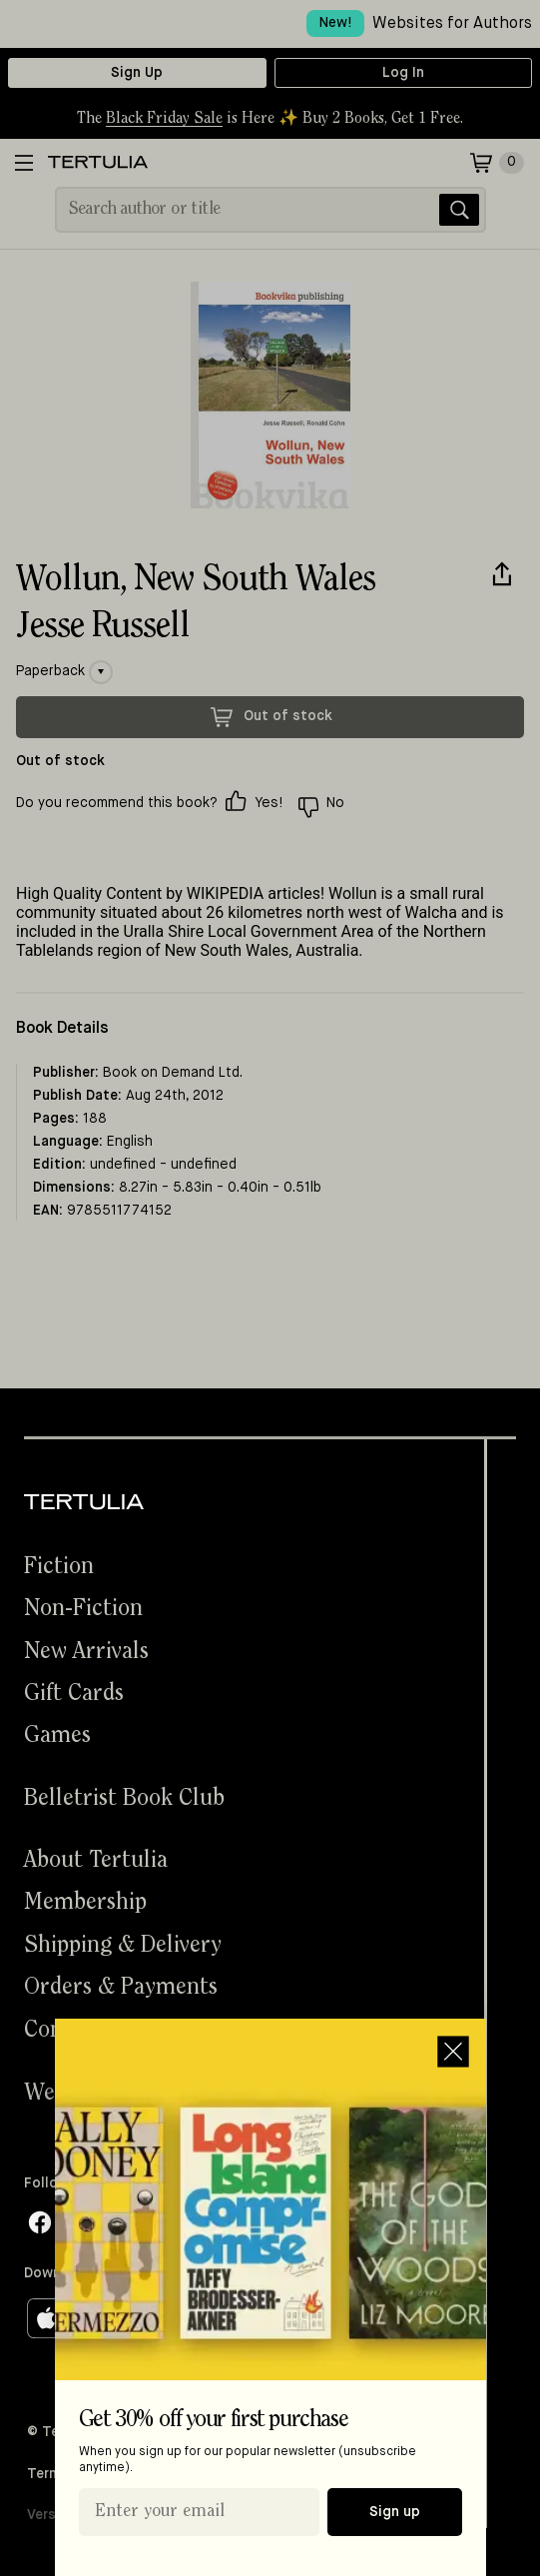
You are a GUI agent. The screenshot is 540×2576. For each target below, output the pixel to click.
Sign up (394, 2512)
